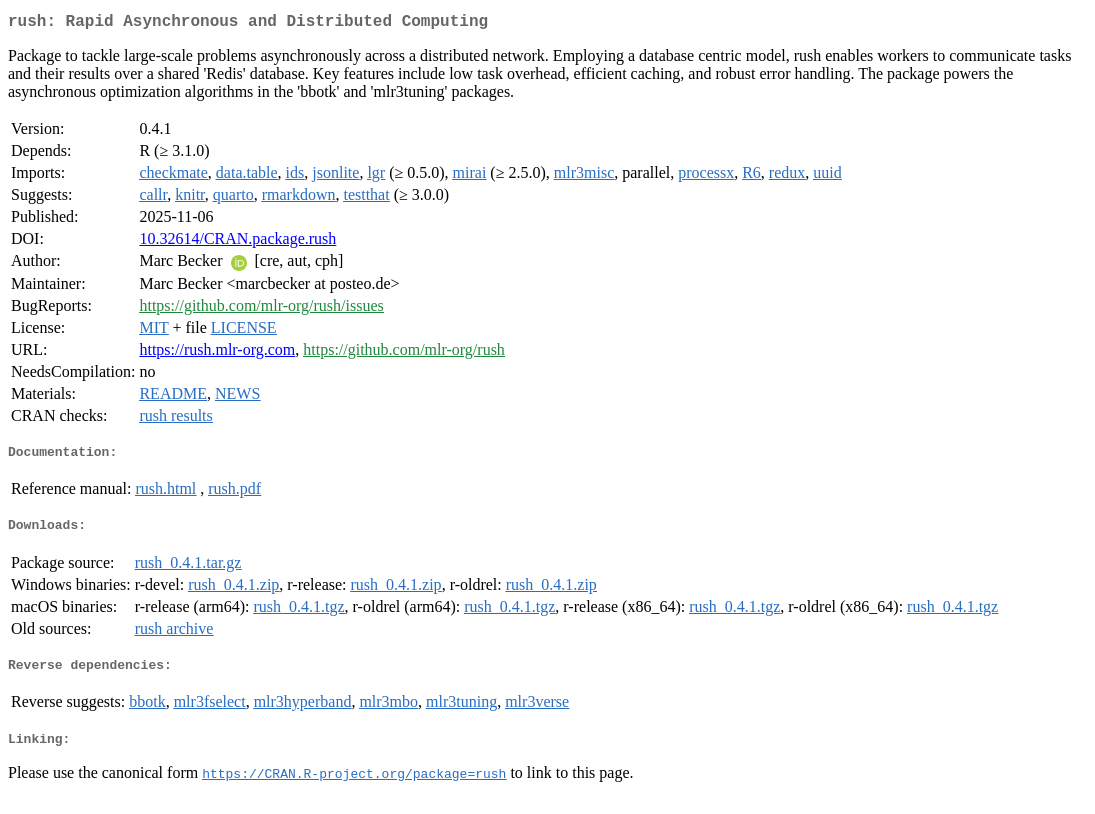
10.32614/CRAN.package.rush (237, 242)
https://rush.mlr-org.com (217, 353)
